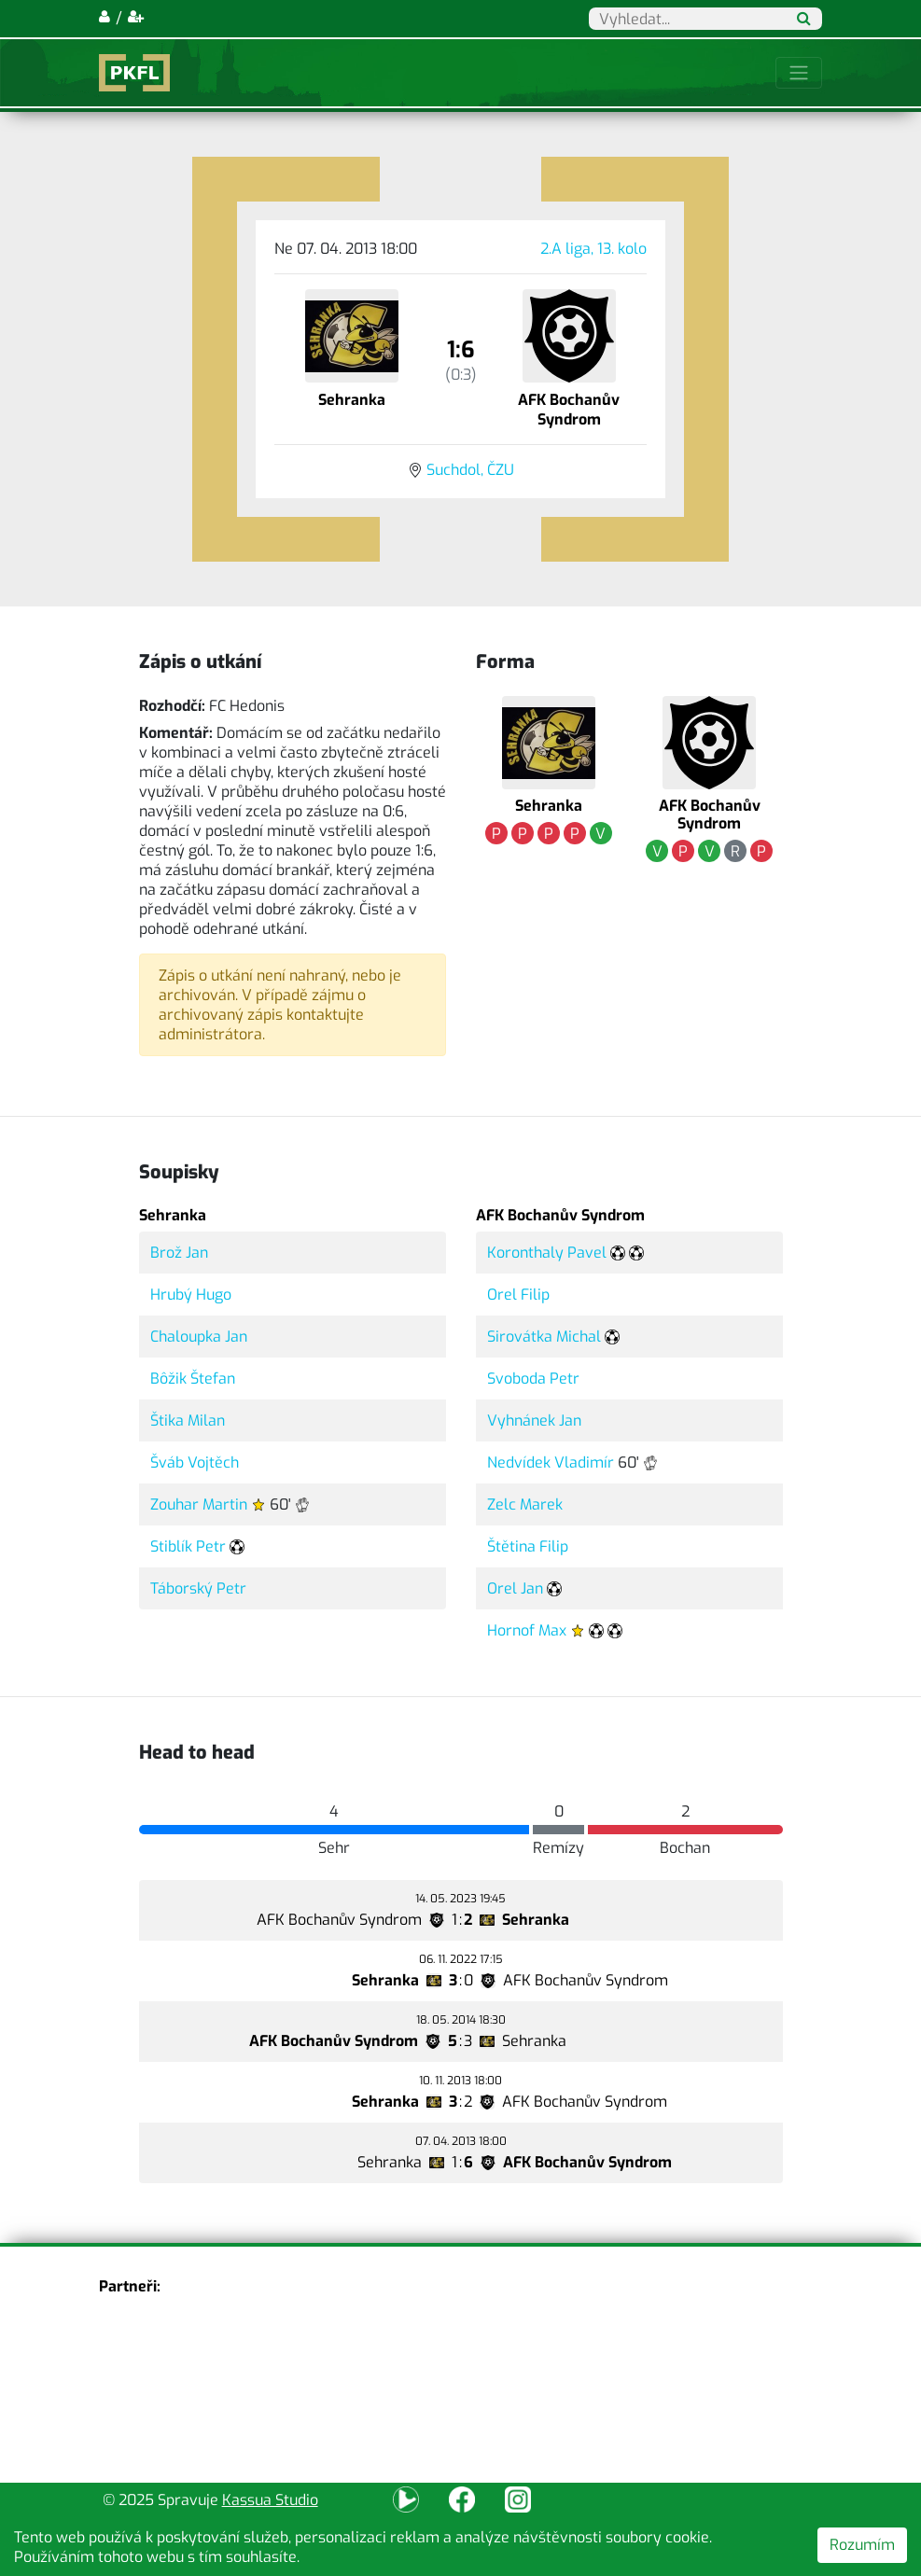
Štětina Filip (527, 1546)
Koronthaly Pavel (547, 1252)
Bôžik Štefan (192, 1378)
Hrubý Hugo (190, 1294)
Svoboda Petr (533, 1378)
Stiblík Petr (188, 1546)
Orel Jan (515, 1588)
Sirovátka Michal (544, 1336)
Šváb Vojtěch (194, 1462)
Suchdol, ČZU (470, 470)
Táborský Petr (198, 1588)
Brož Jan (179, 1252)
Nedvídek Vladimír (550, 1462)
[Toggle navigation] (798, 73)
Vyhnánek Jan (534, 1420)
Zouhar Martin (198, 1504)
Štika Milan (187, 1420)
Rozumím (862, 2545)
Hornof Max (526, 1630)
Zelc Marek (525, 1504)
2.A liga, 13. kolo (593, 248)
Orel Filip (518, 1294)
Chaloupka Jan (198, 1336)
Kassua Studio (270, 2500)
